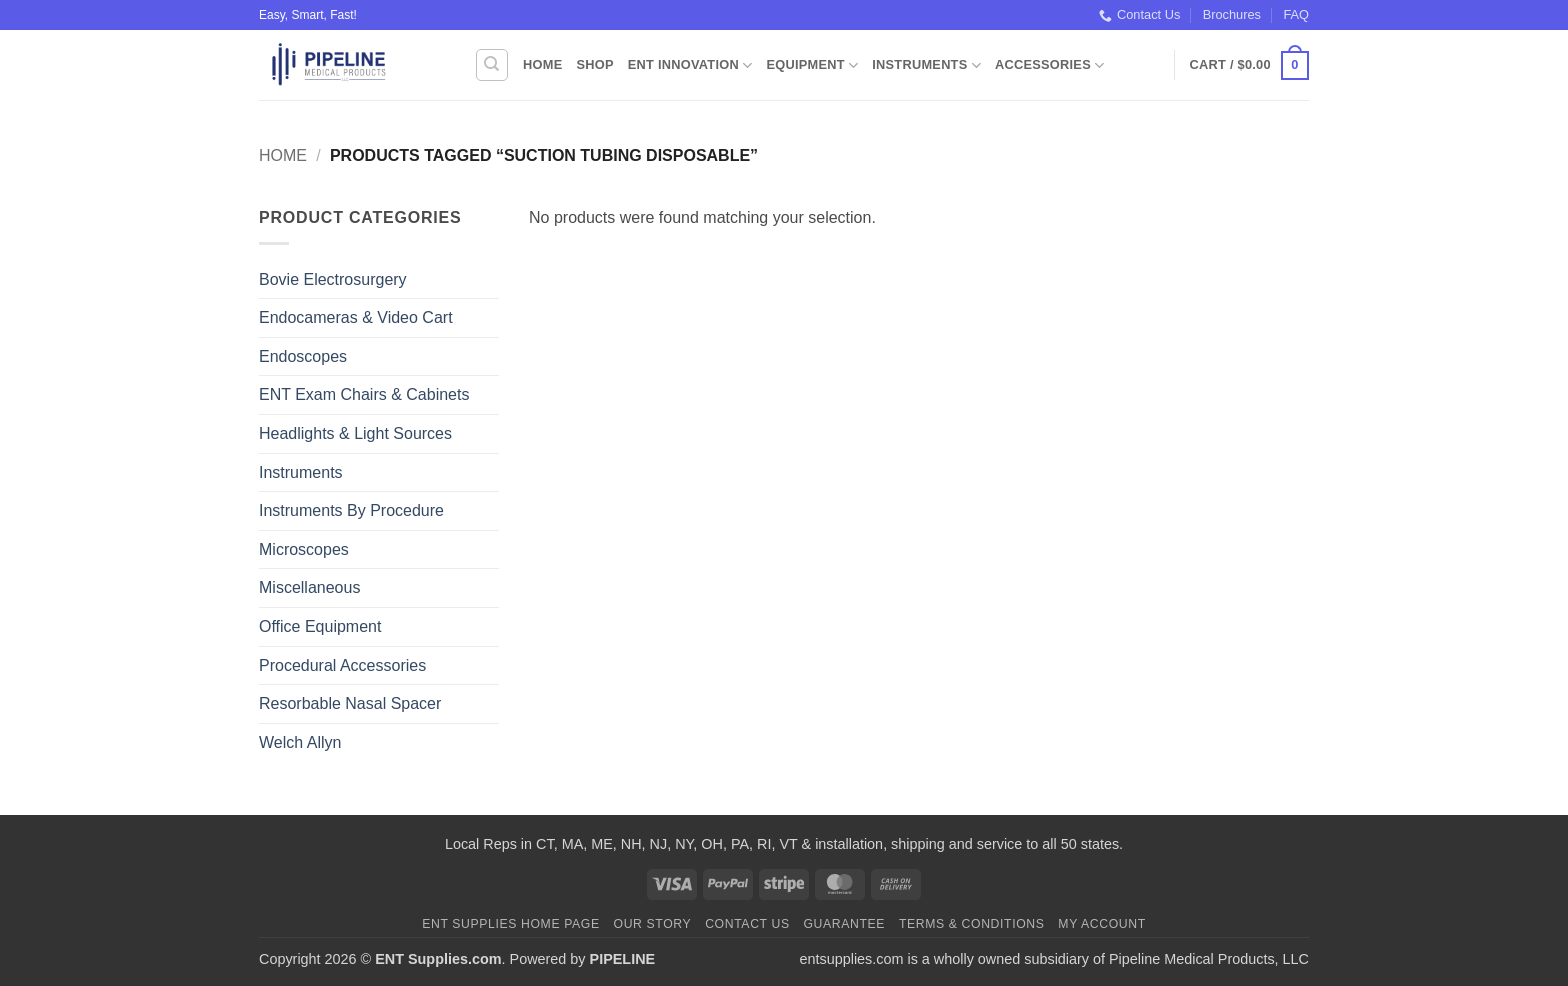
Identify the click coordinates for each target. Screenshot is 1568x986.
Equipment (812, 65)
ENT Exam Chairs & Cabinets (364, 394)
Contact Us (1139, 15)
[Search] (492, 65)
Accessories (1049, 65)
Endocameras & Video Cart (356, 317)
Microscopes (304, 549)
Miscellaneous (309, 587)
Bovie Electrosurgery (333, 279)
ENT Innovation (690, 65)
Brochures (1232, 14)
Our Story (653, 924)
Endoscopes (303, 356)
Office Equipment (320, 626)
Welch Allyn (300, 742)
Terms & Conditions (972, 924)
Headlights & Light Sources (355, 433)
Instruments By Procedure (351, 510)
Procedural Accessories (342, 665)
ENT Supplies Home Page (511, 924)
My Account (1101, 924)
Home (542, 64)
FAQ (1296, 14)
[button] (1249, 66)
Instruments (926, 65)
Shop (594, 64)
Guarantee (844, 924)
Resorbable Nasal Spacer (350, 703)
